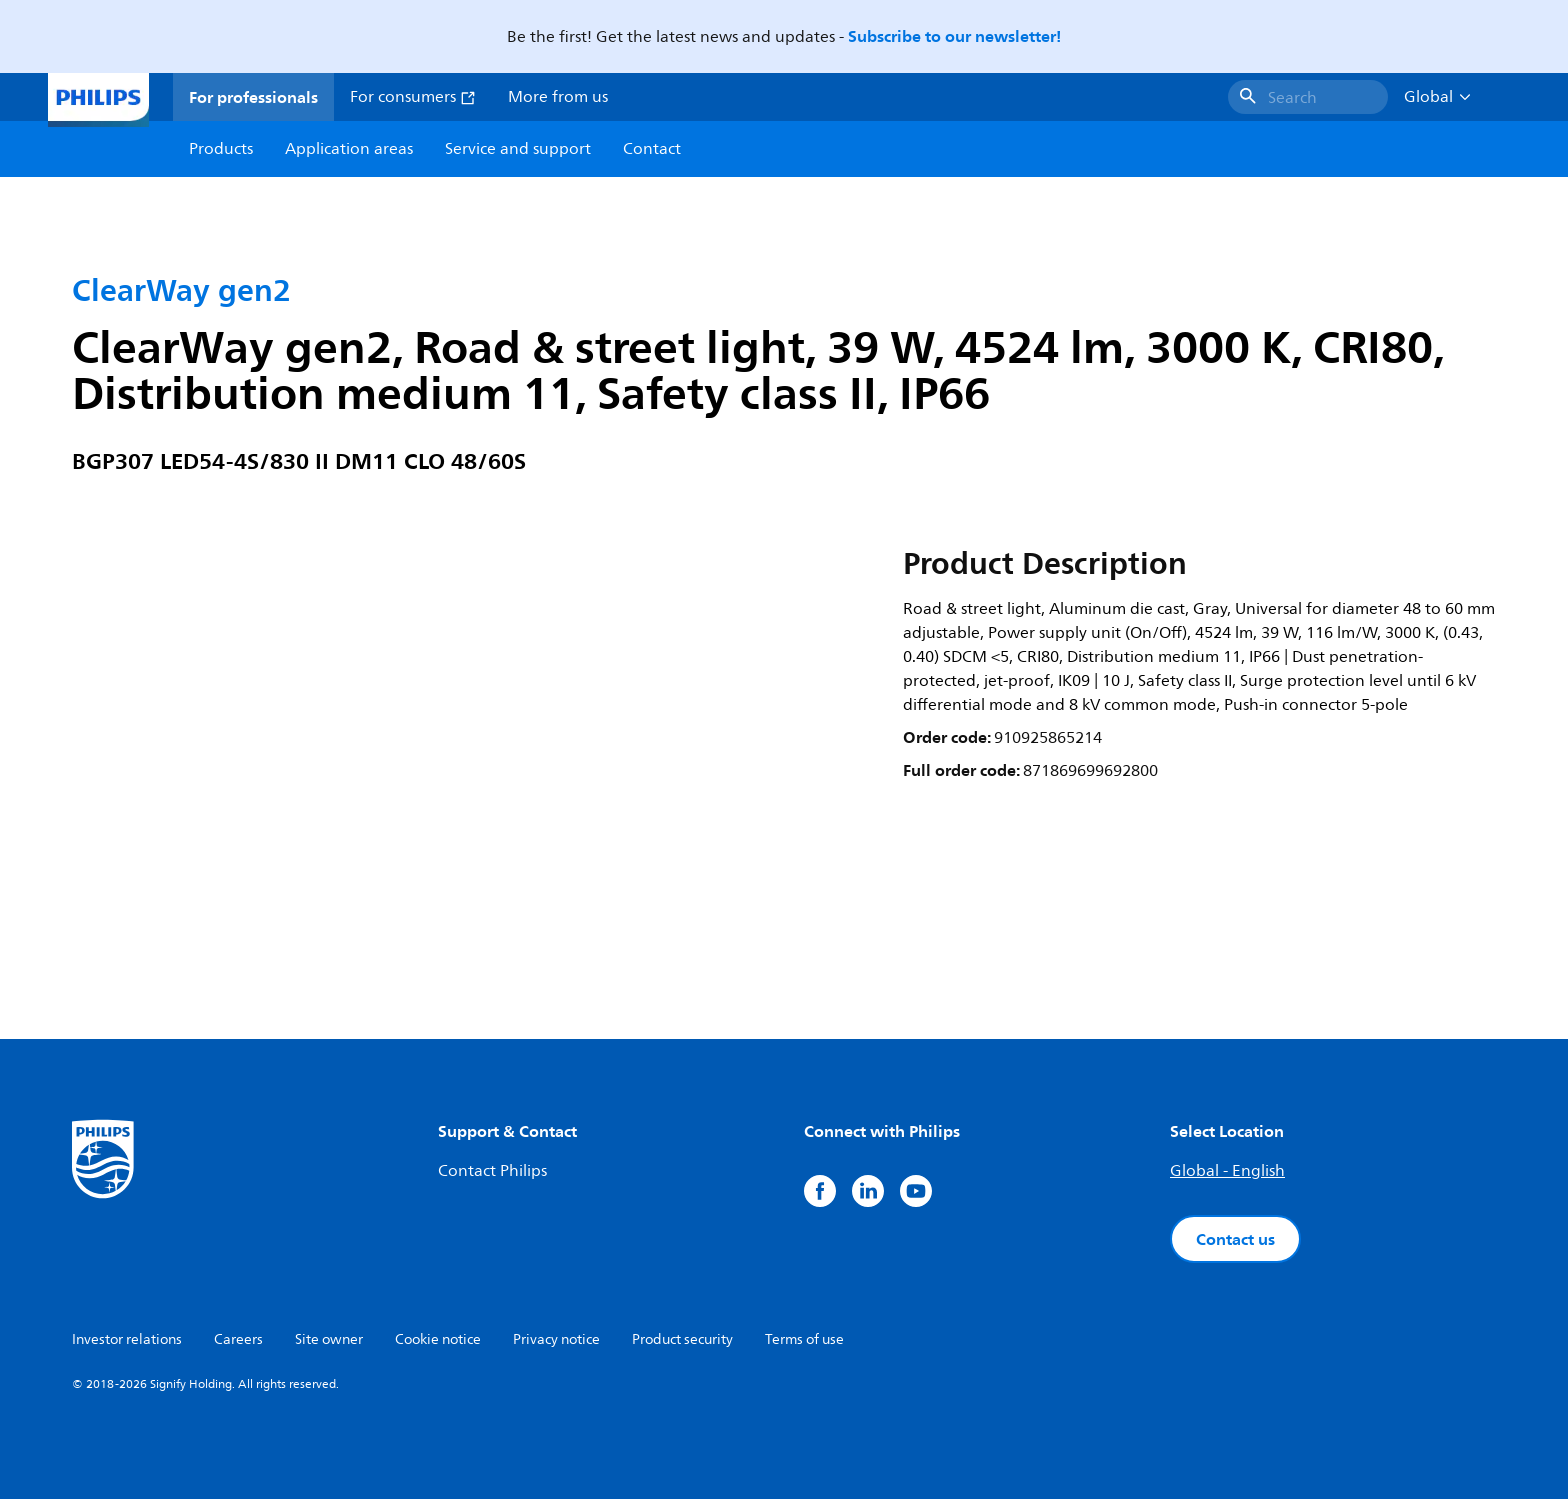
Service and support (518, 149)
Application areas (349, 149)
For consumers (413, 97)
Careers (238, 1339)
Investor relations (127, 1339)
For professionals (253, 97)
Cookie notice (438, 1339)
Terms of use (804, 1339)
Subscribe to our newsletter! (954, 36)
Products (221, 149)
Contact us (1235, 1239)
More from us (558, 97)
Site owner (329, 1339)
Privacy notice (556, 1339)
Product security (682, 1339)
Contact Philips (492, 1171)
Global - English (1227, 1171)
